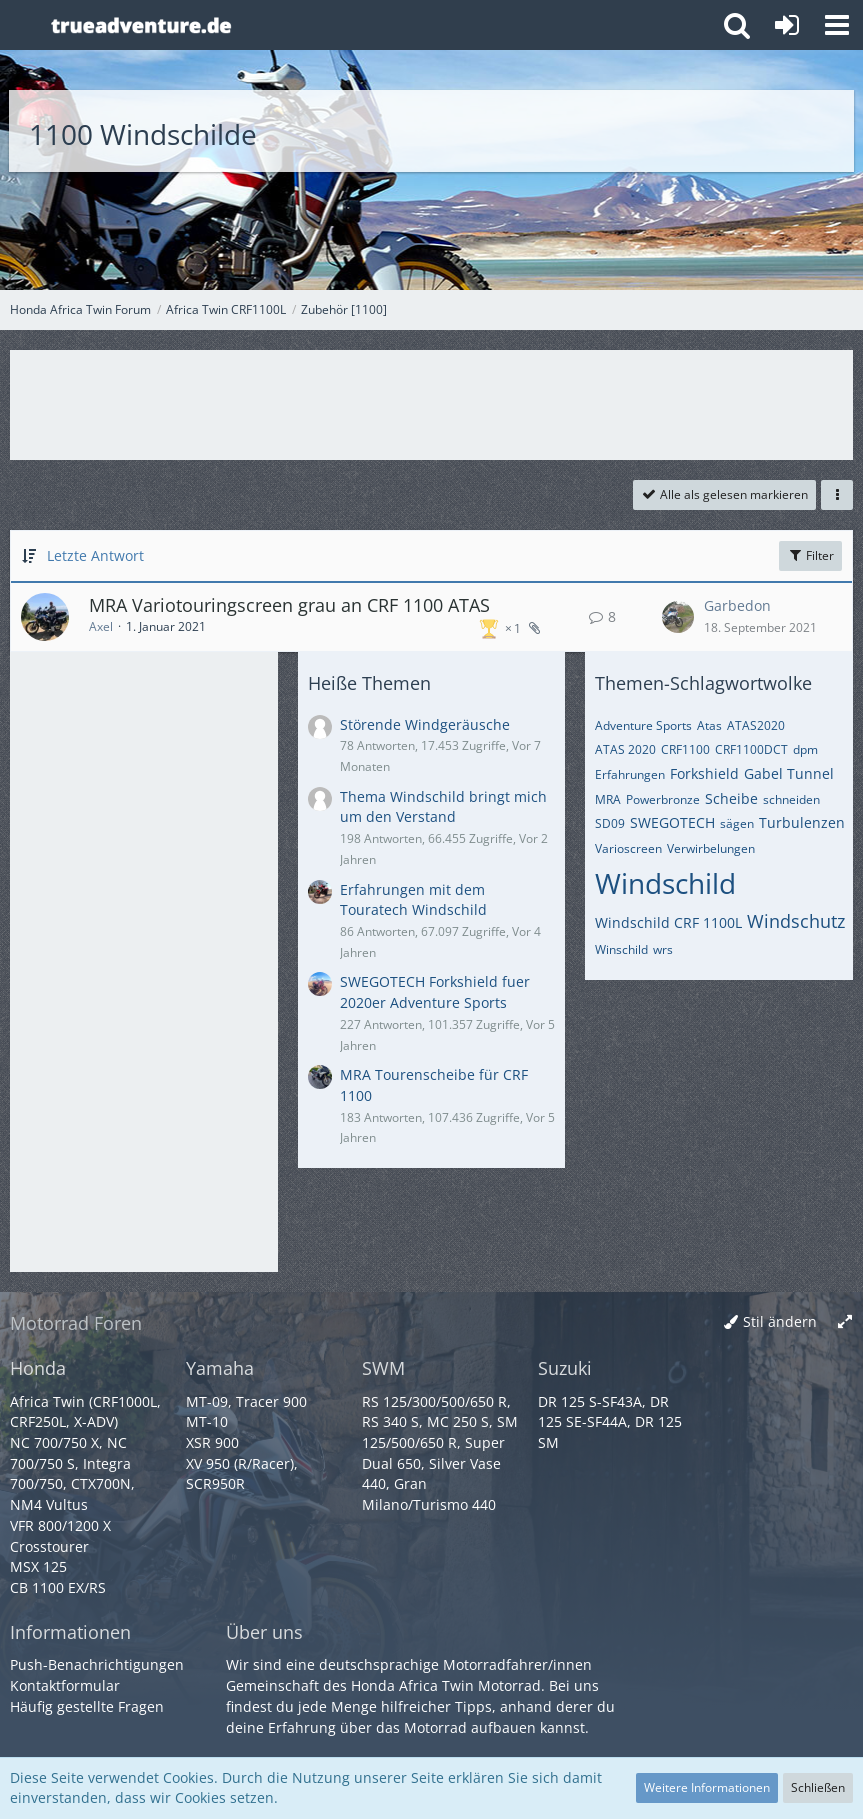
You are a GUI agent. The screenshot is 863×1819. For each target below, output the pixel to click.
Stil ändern (780, 1321)
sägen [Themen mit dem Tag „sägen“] (737, 823)
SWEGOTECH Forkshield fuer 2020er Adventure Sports (435, 992)
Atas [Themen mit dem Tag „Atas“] (709, 725)
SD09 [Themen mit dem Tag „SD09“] (610, 823)
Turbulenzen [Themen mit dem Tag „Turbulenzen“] (802, 822)
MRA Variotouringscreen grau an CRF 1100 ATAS (289, 605)
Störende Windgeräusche (425, 724)
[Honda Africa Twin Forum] (374, 25)
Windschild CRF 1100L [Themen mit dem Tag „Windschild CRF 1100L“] (668, 922)
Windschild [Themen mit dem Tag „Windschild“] (665, 883)
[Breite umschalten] (845, 1322)
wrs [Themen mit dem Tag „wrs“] (663, 949)
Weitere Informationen (707, 1787)
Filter (810, 555)
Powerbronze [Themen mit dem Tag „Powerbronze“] (663, 799)
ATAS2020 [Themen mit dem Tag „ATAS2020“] (756, 725)
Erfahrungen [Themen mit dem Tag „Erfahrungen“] (630, 774)
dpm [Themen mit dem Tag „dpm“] (805, 749)
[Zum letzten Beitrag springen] (678, 617)
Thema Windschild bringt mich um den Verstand (443, 807)
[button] (837, 25)
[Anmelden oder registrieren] (787, 25)
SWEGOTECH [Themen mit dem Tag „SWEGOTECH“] (672, 822)
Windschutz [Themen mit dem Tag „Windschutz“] (796, 921)
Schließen (818, 1787)
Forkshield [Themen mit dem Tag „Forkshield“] (704, 773)
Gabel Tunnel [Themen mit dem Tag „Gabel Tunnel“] (789, 773)
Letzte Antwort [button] (95, 555)
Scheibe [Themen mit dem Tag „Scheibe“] (731, 798)
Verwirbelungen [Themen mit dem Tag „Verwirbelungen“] (711, 848)
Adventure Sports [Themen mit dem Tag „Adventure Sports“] (643, 725)
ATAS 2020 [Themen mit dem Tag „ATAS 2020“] (625, 749)
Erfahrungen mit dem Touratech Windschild (413, 900)
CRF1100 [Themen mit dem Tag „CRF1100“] (685, 749)
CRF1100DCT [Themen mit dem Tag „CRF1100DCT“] (751, 749)
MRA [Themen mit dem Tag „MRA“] (608, 799)
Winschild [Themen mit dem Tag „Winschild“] (621, 949)
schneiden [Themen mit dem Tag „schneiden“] (791, 799)
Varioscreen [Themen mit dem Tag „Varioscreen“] (628, 848)
